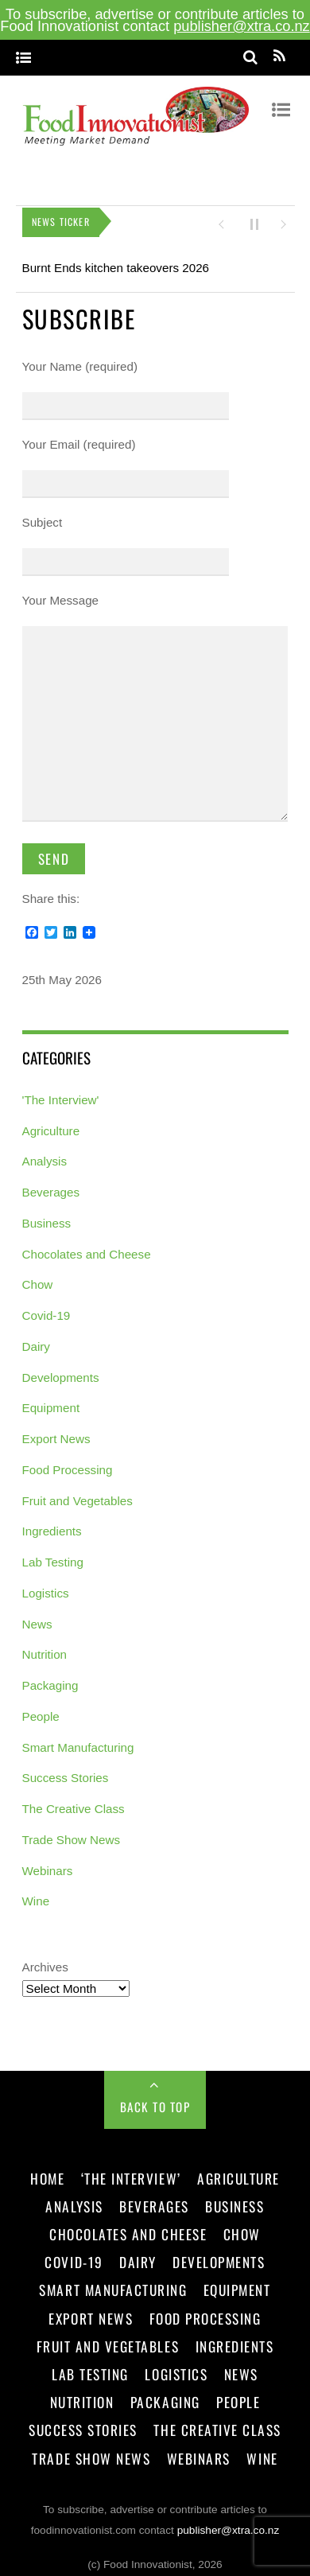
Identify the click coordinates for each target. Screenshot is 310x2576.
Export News (56, 1433)
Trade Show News (71, 1833)
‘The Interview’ (131, 2172)
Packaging (50, 1680)
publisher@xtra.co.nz (241, 26)
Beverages (51, 1186)
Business (47, 1217)
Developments (60, 1371)
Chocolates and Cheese (86, 1248)
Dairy (36, 1340)
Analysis (45, 1155)
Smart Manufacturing (78, 1741)
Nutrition (45, 1649)
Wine (36, 1895)
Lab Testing (52, 1556)
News (37, 1618)
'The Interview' (60, 1093)
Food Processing (67, 1463)
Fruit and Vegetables (77, 1494)
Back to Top (155, 2100)
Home (47, 2172)
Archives (45, 1961)
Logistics (45, 1586)
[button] (220, 217)
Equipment (51, 1402)
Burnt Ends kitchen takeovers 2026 (116, 261)
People (41, 1710)
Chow (37, 1279)
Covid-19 (46, 1310)
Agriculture (51, 1124)
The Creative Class (73, 1803)
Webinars (47, 1864)
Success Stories (65, 1772)
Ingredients (52, 1525)
